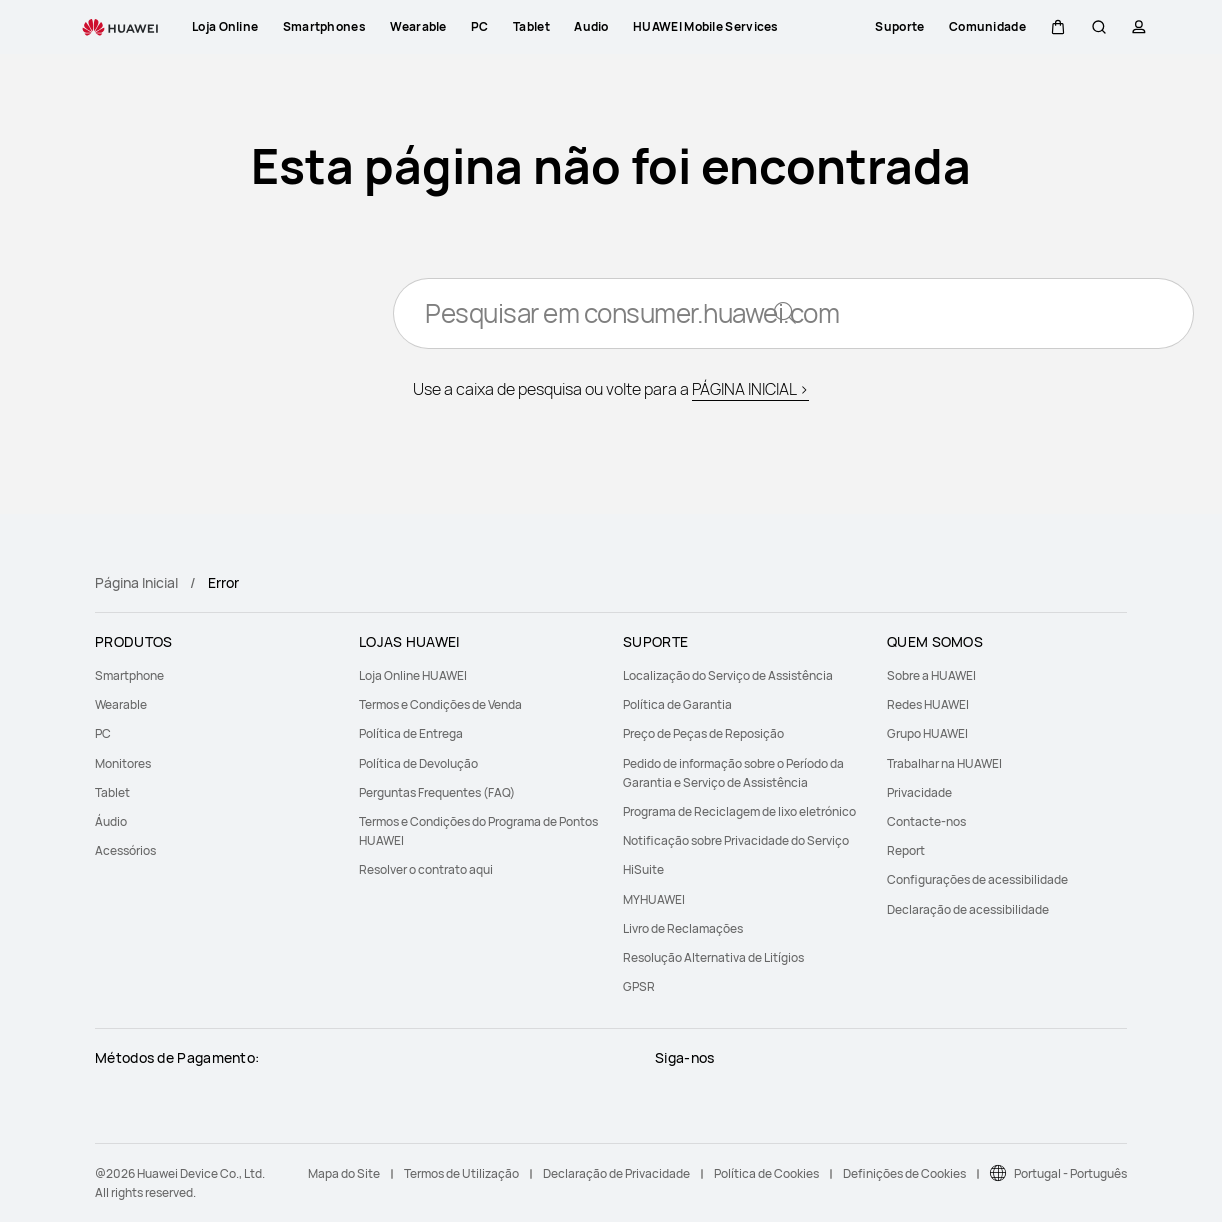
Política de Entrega (411, 733)
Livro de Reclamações (683, 928)
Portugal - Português (1070, 1173)
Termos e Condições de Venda (440, 704)
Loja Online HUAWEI (413, 675)
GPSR (639, 986)
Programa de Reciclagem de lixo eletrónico (739, 811)
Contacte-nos (926, 821)
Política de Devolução (418, 763)
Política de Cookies (766, 1173)
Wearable (121, 704)
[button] (1058, 27)
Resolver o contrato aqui (426, 869)
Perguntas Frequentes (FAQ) (437, 792)
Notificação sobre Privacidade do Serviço (736, 840)
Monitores (123, 763)
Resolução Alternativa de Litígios (713, 957)
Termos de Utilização (461, 1173)
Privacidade (919, 792)
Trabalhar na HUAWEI (944, 763)
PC (103, 733)
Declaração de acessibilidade (968, 909)
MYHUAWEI (654, 899)
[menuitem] (215, 675)
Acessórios (125, 850)
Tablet (112, 792)
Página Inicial (136, 582)
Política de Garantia (677, 704)
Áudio (111, 821)
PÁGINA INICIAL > (750, 390)
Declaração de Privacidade (616, 1173)
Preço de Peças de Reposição (703, 733)
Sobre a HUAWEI (931, 675)
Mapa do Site (344, 1173)
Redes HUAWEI (928, 704)
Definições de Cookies (904, 1173)
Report (906, 850)
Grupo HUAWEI (927, 733)
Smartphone (129, 675)
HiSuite (643, 869)
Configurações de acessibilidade (977, 879)
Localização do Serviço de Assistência (728, 675)
